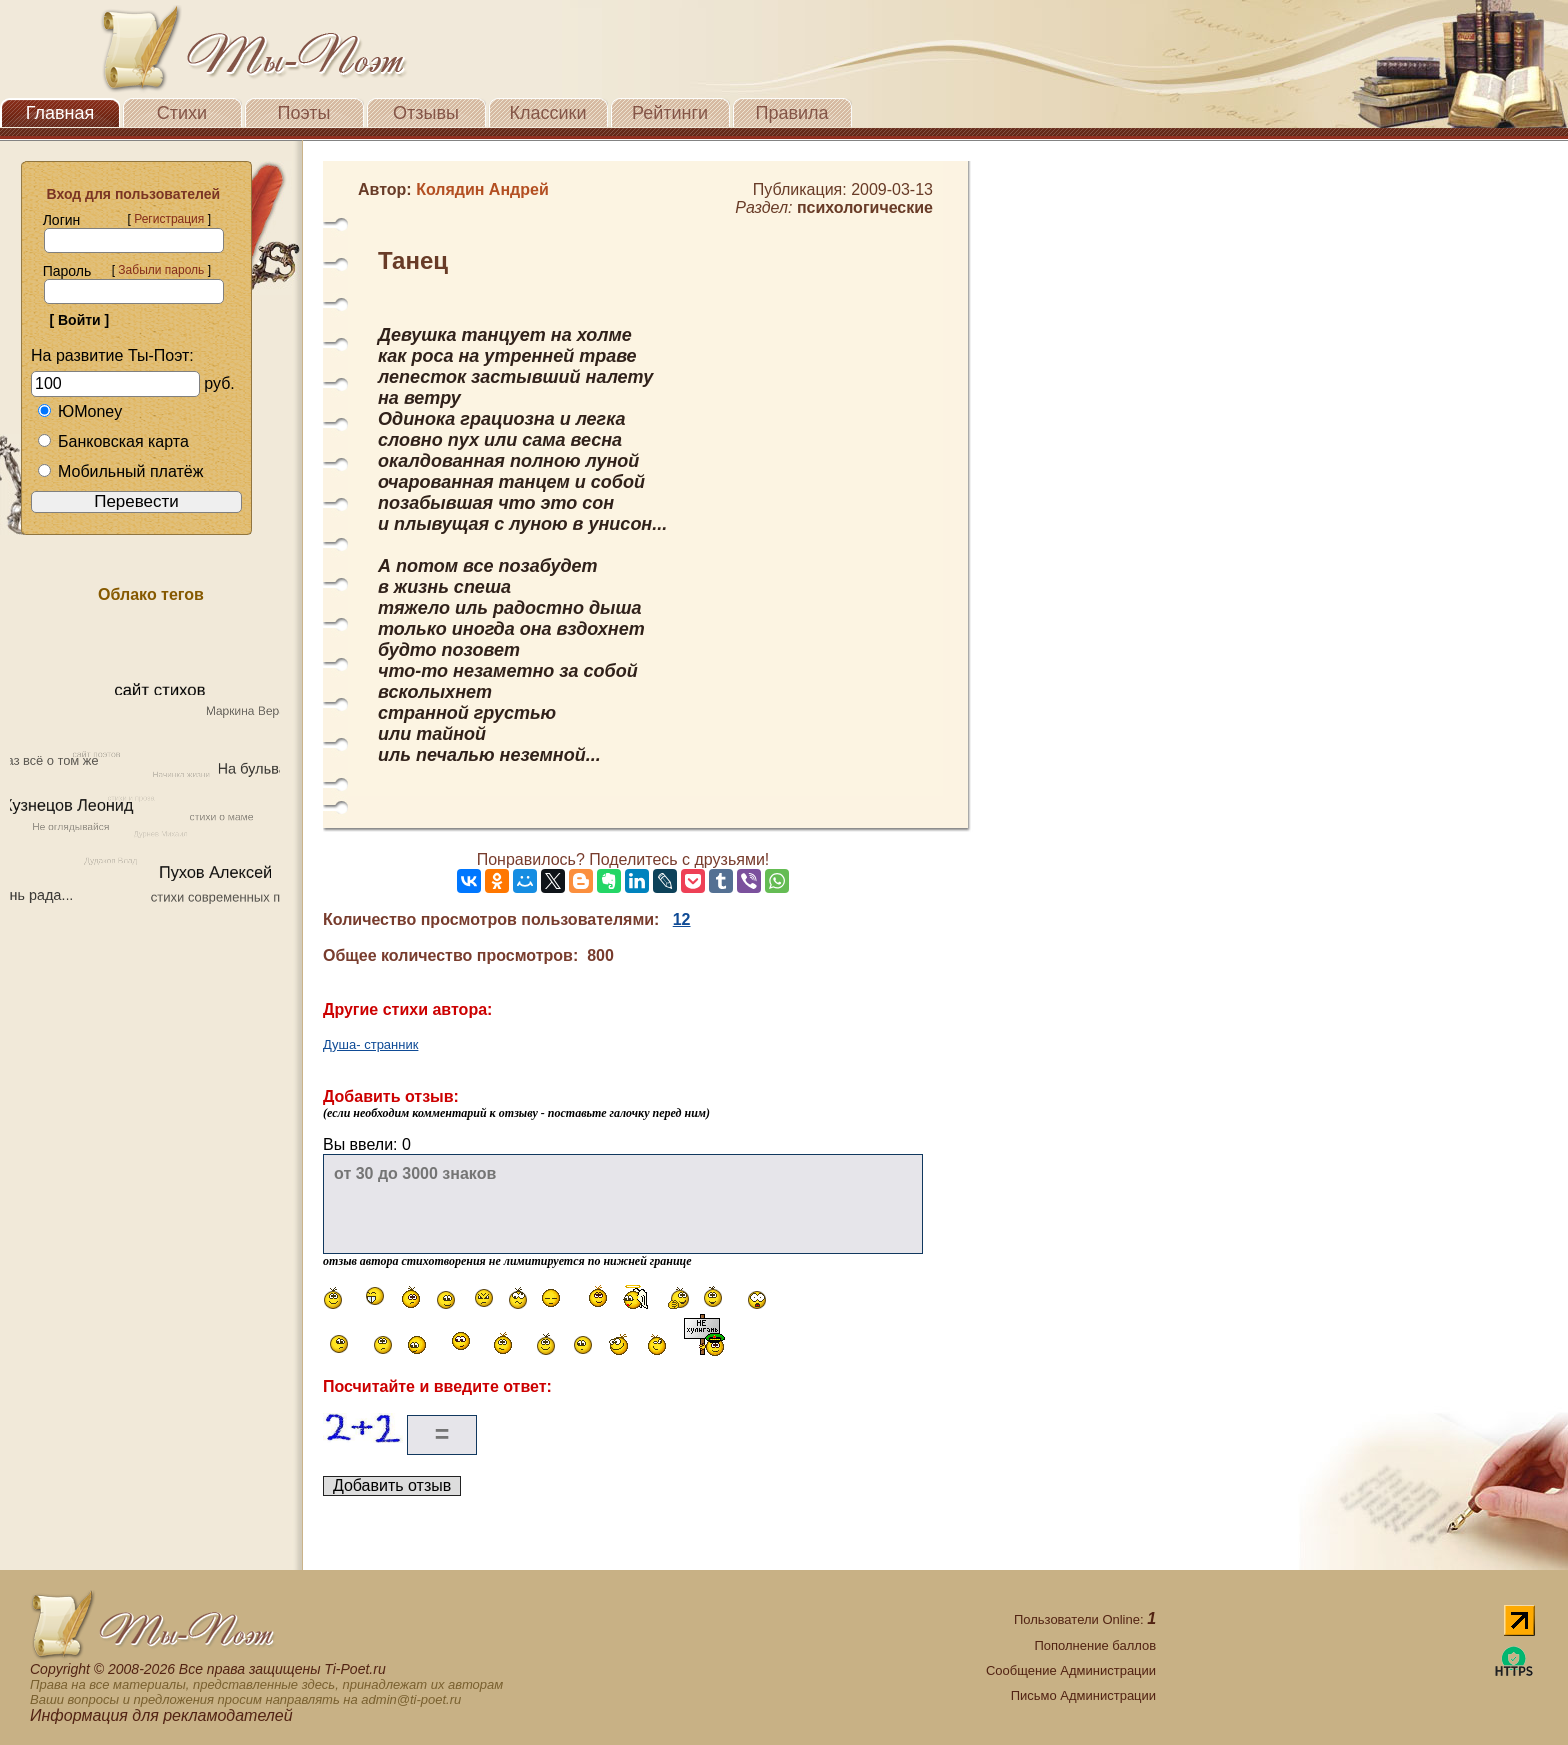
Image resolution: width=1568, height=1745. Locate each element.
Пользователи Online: (1085, 1619)
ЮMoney (79, 411)
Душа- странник (370, 1044)
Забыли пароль (161, 270)
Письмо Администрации (1083, 1695)
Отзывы (426, 113)
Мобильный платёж (120, 471)
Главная (60, 113)
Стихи (182, 113)
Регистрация (169, 219)
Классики (548, 113)
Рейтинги (670, 113)
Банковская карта (113, 441)
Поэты (304, 113)
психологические (865, 207)
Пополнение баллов (1095, 1645)
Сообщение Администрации (1071, 1670)
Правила (791, 113)
